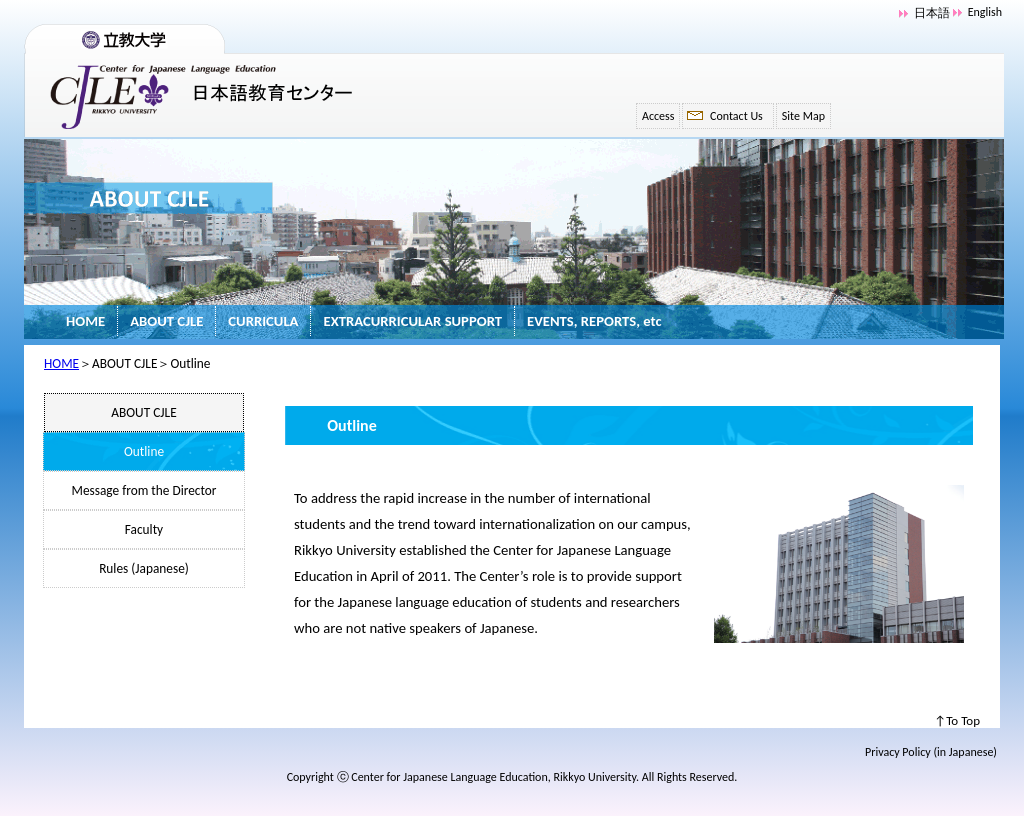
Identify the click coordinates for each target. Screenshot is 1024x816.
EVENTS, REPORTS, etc (594, 321)
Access (658, 116)
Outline (144, 451)
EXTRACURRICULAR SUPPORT (412, 321)
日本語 (932, 13)
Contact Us (736, 116)
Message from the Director (144, 490)
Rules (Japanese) (144, 568)
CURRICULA (263, 321)
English (985, 12)
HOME (85, 321)
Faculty (144, 529)
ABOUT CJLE (166, 321)
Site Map (803, 116)
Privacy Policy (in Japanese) (931, 752)
